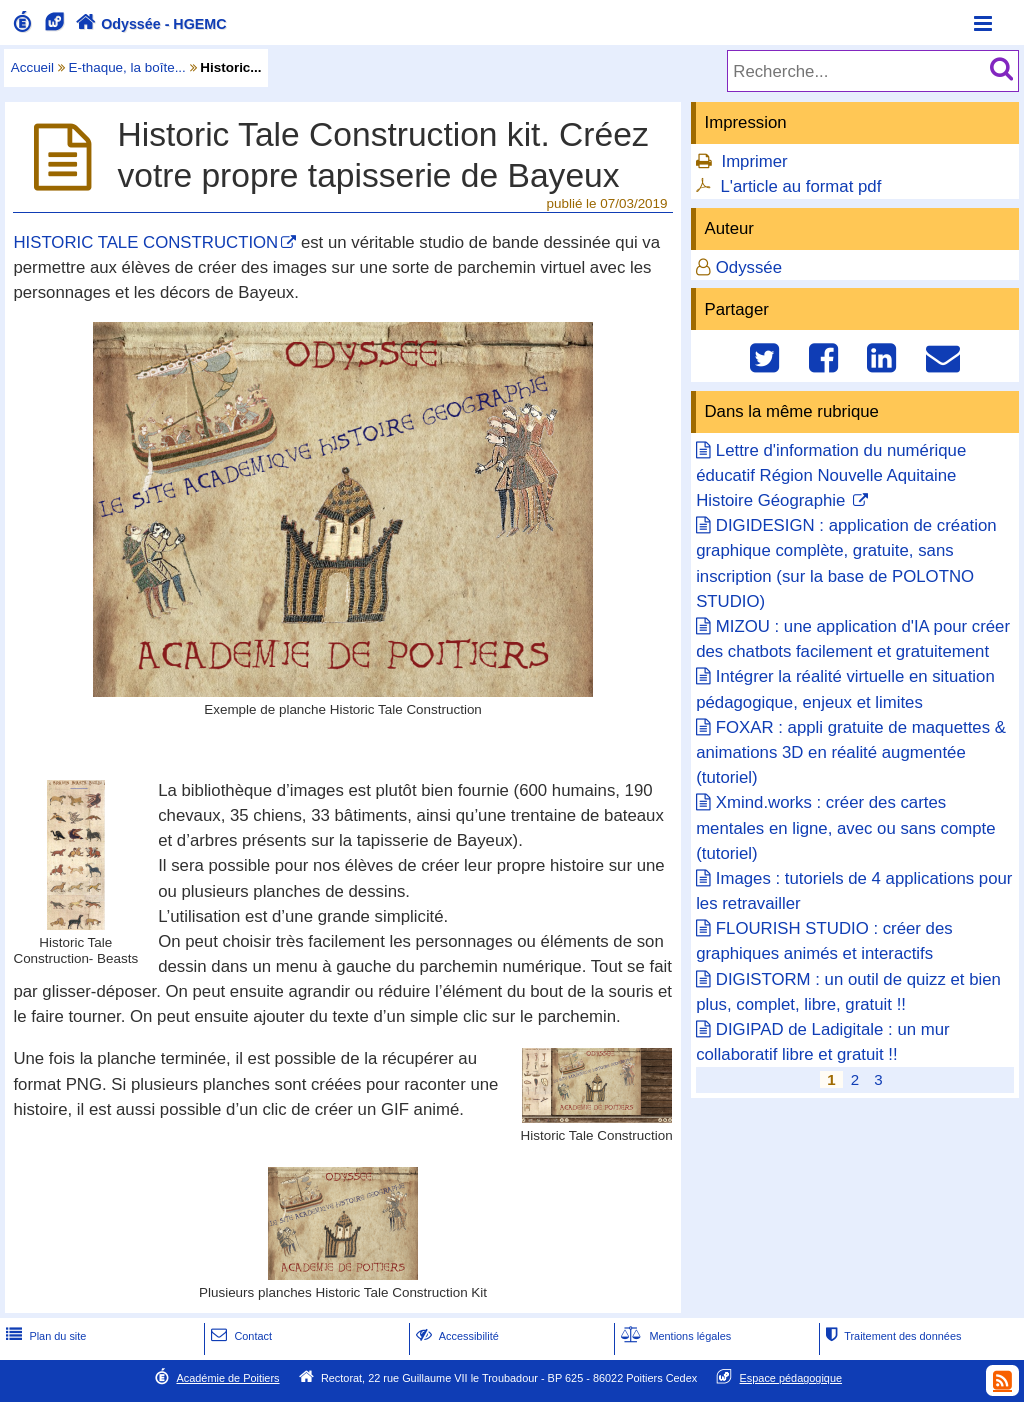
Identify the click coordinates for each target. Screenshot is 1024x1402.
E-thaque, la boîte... (127, 67)
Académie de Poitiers (227, 1378)
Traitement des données (891, 1336)
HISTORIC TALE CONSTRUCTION (145, 242)
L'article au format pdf (800, 186)
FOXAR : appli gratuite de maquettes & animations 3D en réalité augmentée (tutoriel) (851, 752)
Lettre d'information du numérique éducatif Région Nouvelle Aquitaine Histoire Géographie (831, 475)
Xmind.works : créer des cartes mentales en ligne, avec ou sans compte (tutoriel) (845, 827)
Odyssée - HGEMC (149, 24)
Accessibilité (455, 1336)
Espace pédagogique (791, 1378)
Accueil (32, 67)
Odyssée (749, 267)
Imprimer (754, 161)
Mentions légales (674, 1336)
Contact (239, 1336)
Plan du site (44, 1336)
